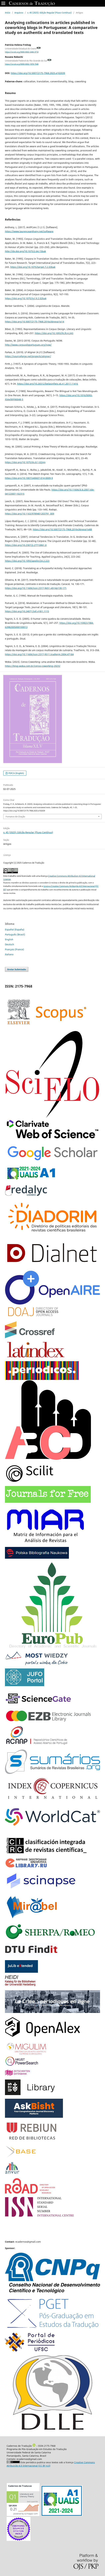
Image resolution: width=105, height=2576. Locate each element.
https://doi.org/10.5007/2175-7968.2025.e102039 (38, 73)
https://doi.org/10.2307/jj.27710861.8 (26, 545)
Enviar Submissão (16, 969)
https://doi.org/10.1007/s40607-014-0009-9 (29, 478)
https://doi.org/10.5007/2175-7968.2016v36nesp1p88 (62, 529)
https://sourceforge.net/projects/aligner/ (28, 356)
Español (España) (14, 929)
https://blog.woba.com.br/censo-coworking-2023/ (32, 666)
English (9, 939)
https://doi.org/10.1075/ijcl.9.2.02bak (25, 298)
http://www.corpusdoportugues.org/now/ (28, 344)
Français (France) (14, 949)
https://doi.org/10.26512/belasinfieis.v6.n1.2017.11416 (47, 383)
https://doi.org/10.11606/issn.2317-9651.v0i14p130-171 (36, 588)
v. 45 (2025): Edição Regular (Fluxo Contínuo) (49, 12)
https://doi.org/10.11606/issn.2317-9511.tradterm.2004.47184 (39, 654)
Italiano (9, 954)
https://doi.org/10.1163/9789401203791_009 (29, 513)
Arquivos (18, 12)
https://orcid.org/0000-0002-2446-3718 (21, 52)
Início (7, 12)
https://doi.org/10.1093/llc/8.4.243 (54, 333)
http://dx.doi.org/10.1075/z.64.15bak (25, 251)
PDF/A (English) (16, 773)
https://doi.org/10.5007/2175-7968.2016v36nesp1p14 (34, 321)
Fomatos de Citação (15, 816)
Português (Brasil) (15, 934)
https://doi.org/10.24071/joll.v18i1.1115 (27, 611)
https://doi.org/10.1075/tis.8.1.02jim (25, 462)
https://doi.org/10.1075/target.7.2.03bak (32, 267)
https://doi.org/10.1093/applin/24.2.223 (27, 560)
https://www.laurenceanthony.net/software (29, 231)
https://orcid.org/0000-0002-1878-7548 (21, 64)
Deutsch (9, 944)
